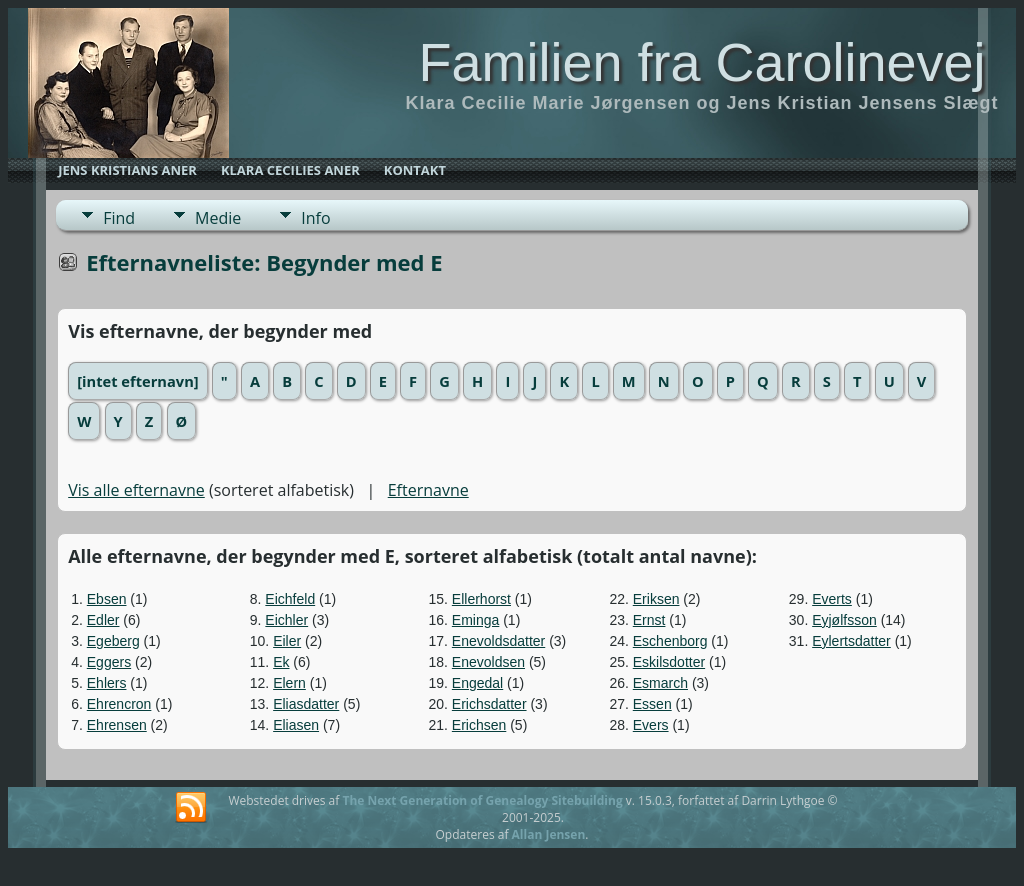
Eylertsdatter (851, 641)
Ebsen (107, 599)
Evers (651, 725)
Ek (281, 662)
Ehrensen (117, 725)
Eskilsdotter (669, 662)
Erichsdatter (489, 704)
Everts (832, 599)
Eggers (109, 662)
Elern (289, 683)
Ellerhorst (481, 599)
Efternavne (428, 490)
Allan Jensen (549, 834)
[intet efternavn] (137, 381)
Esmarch (660, 683)
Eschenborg (670, 641)
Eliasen (296, 725)
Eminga (475, 620)
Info (315, 218)
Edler (103, 620)
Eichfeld (290, 599)
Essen (652, 704)
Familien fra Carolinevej (701, 62)
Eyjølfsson (844, 620)
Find (119, 218)
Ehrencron (119, 704)
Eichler (286, 620)
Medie (218, 218)
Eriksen (656, 599)
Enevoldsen (488, 662)
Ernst (649, 620)
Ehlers (107, 683)
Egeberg (113, 641)
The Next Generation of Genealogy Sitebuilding (482, 800)
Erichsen (479, 725)
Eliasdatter (306, 704)
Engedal (477, 683)
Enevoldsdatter (498, 641)
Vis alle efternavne (136, 490)
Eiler (287, 641)
